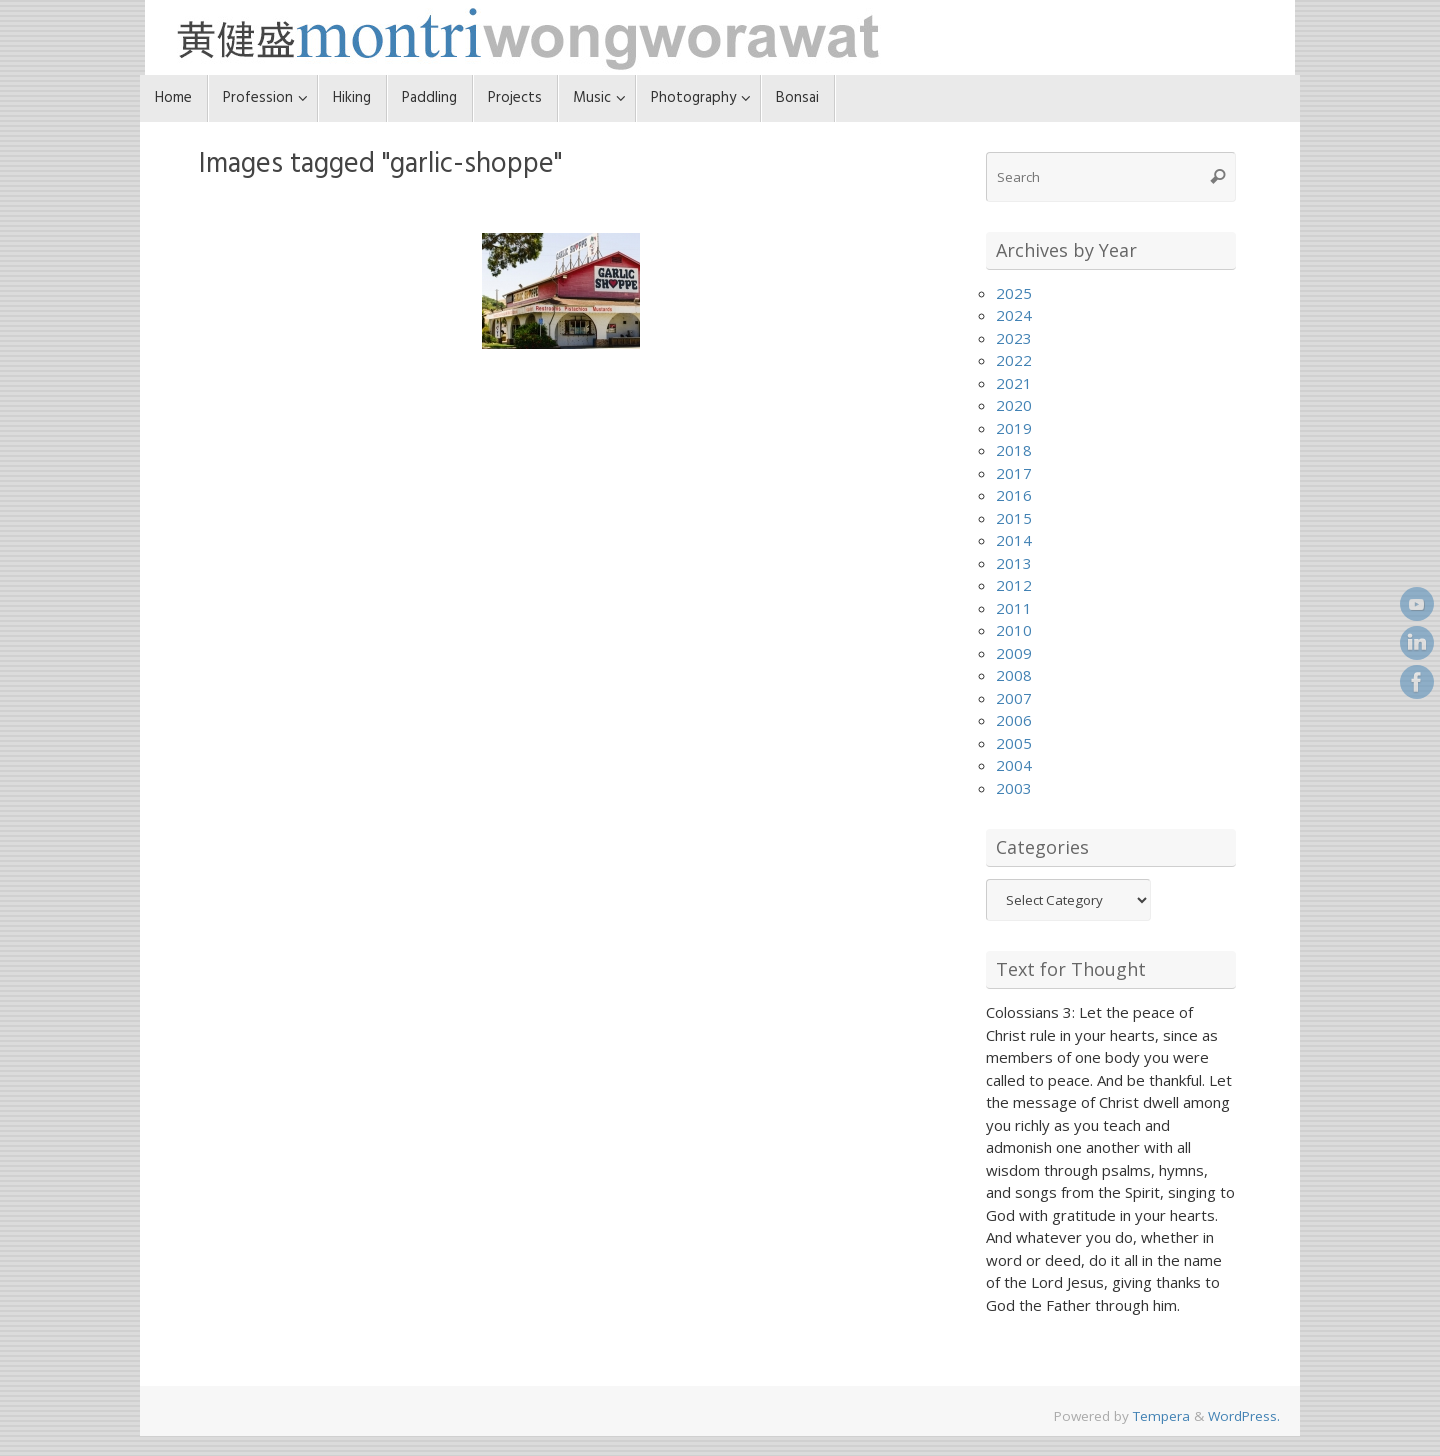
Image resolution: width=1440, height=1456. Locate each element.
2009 (1014, 653)
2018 (1014, 450)
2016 (1014, 495)
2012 (1014, 585)
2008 (1014, 675)
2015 (1014, 518)
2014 (1014, 540)
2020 (1014, 405)
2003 (1014, 788)
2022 (1014, 360)
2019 (1014, 428)
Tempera (1161, 1416)
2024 (1014, 315)
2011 (1014, 608)
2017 (1014, 473)
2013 (1014, 563)
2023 (1014, 338)
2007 (1014, 698)
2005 (1014, 743)
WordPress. (1244, 1416)
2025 (1014, 293)
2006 (1014, 720)
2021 (1014, 383)
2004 (1014, 765)
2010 (1014, 630)
